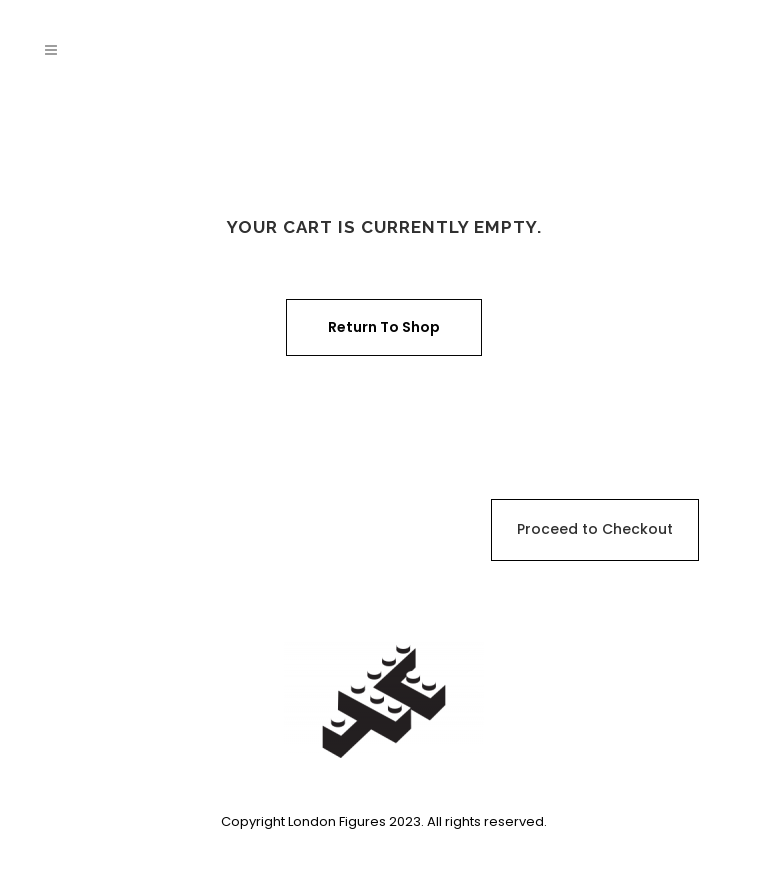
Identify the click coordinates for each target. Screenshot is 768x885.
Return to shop (384, 327)
